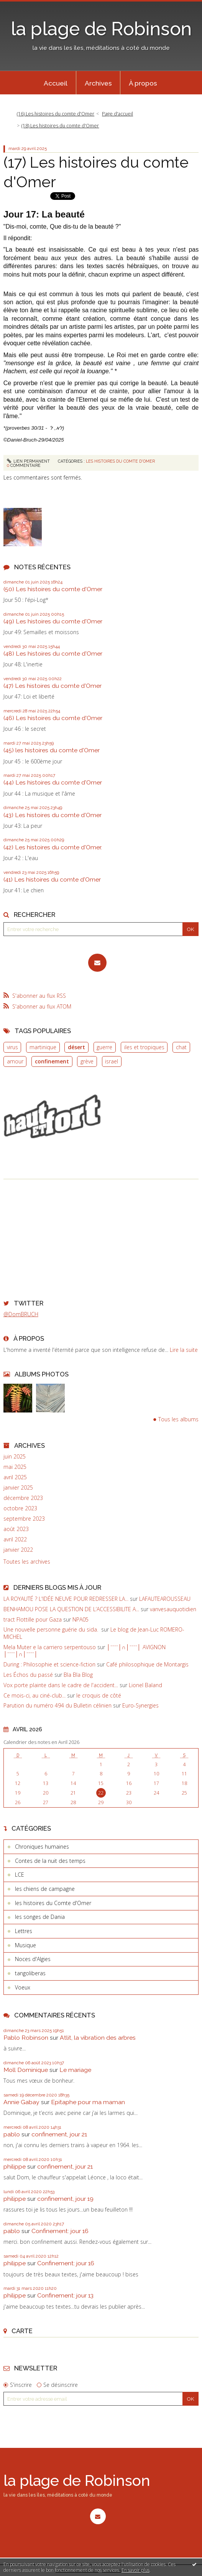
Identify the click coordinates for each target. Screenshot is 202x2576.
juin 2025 (14, 1456)
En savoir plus (135, 2570)
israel (111, 1061)
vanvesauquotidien (173, 1609)
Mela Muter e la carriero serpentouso (49, 1647)
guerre (104, 1047)
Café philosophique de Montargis (147, 1664)
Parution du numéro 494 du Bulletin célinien (57, 1705)
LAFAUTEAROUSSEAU (165, 1598)
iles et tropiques (144, 1047)
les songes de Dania (40, 1916)
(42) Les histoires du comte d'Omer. (52, 847)
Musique (25, 1945)
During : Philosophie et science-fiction (49, 1664)
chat (181, 1047)
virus (12, 1047)
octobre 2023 (20, 1508)
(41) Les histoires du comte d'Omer (52, 879)
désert (76, 1047)
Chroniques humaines (42, 1846)
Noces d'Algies (33, 1959)
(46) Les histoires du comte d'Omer (52, 718)
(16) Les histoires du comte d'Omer (55, 113)
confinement (52, 1061)
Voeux (22, 1987)
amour (15, 1061)
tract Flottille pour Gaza (32, 1619)
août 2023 (16, 1529)
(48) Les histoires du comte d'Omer (52, 653)
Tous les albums (178, 1419)
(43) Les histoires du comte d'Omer (52, 815)
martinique (43, 1047)
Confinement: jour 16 (60, 2231)
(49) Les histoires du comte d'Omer (52, 621)
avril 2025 (15, 1477)
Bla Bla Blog (78, 1674)
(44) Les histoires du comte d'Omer (52, 782)
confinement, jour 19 (65, 2198)
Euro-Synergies (140, 1705)
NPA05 (80, 1619)
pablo (11, 2134)
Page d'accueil (117, 113)
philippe (14, 2166)
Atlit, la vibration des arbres (98, 2037)
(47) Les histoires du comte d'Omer (52, 685)
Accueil (55, 83)
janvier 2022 (18, 1549)
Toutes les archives (26, 1561)
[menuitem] (55, 83)
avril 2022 (15, 1539)
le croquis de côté (98, 1695)
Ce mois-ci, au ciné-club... (34, 1695)
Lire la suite (184, 1349)
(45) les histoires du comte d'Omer (51, 750)
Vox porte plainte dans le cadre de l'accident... (60, 1685)
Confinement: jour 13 (65, 2295)
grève (87, 1061)
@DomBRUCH (20, 1314)
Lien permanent (28, 461)
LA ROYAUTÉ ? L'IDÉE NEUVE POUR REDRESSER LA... (65, 1598)
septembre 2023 (24, 1518)
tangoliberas (30, 1973)
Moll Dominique (25, 2069)
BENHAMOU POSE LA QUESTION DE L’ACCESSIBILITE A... (71, 1609)
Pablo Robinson (25, 2037)
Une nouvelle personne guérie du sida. (51, 1629)
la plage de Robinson (101, 29)
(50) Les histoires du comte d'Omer (52, 589)
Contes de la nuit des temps (50, 1860)
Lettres (23, 1931)
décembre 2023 (23, 1498)
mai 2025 (14, 1467)
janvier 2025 (18, 1487)
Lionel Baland (145, 1685)
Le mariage (75, 2069)
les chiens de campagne (45, 1888)
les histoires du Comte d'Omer (120, 461)
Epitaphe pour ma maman (88, 2102)
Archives (98, 83)
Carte (22, 2331)
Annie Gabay (21, 2102)
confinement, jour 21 (59, 2134)
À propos (143, 83)
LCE (19, 1874)
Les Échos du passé (28, 1674)
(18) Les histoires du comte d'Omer (60, 125)
